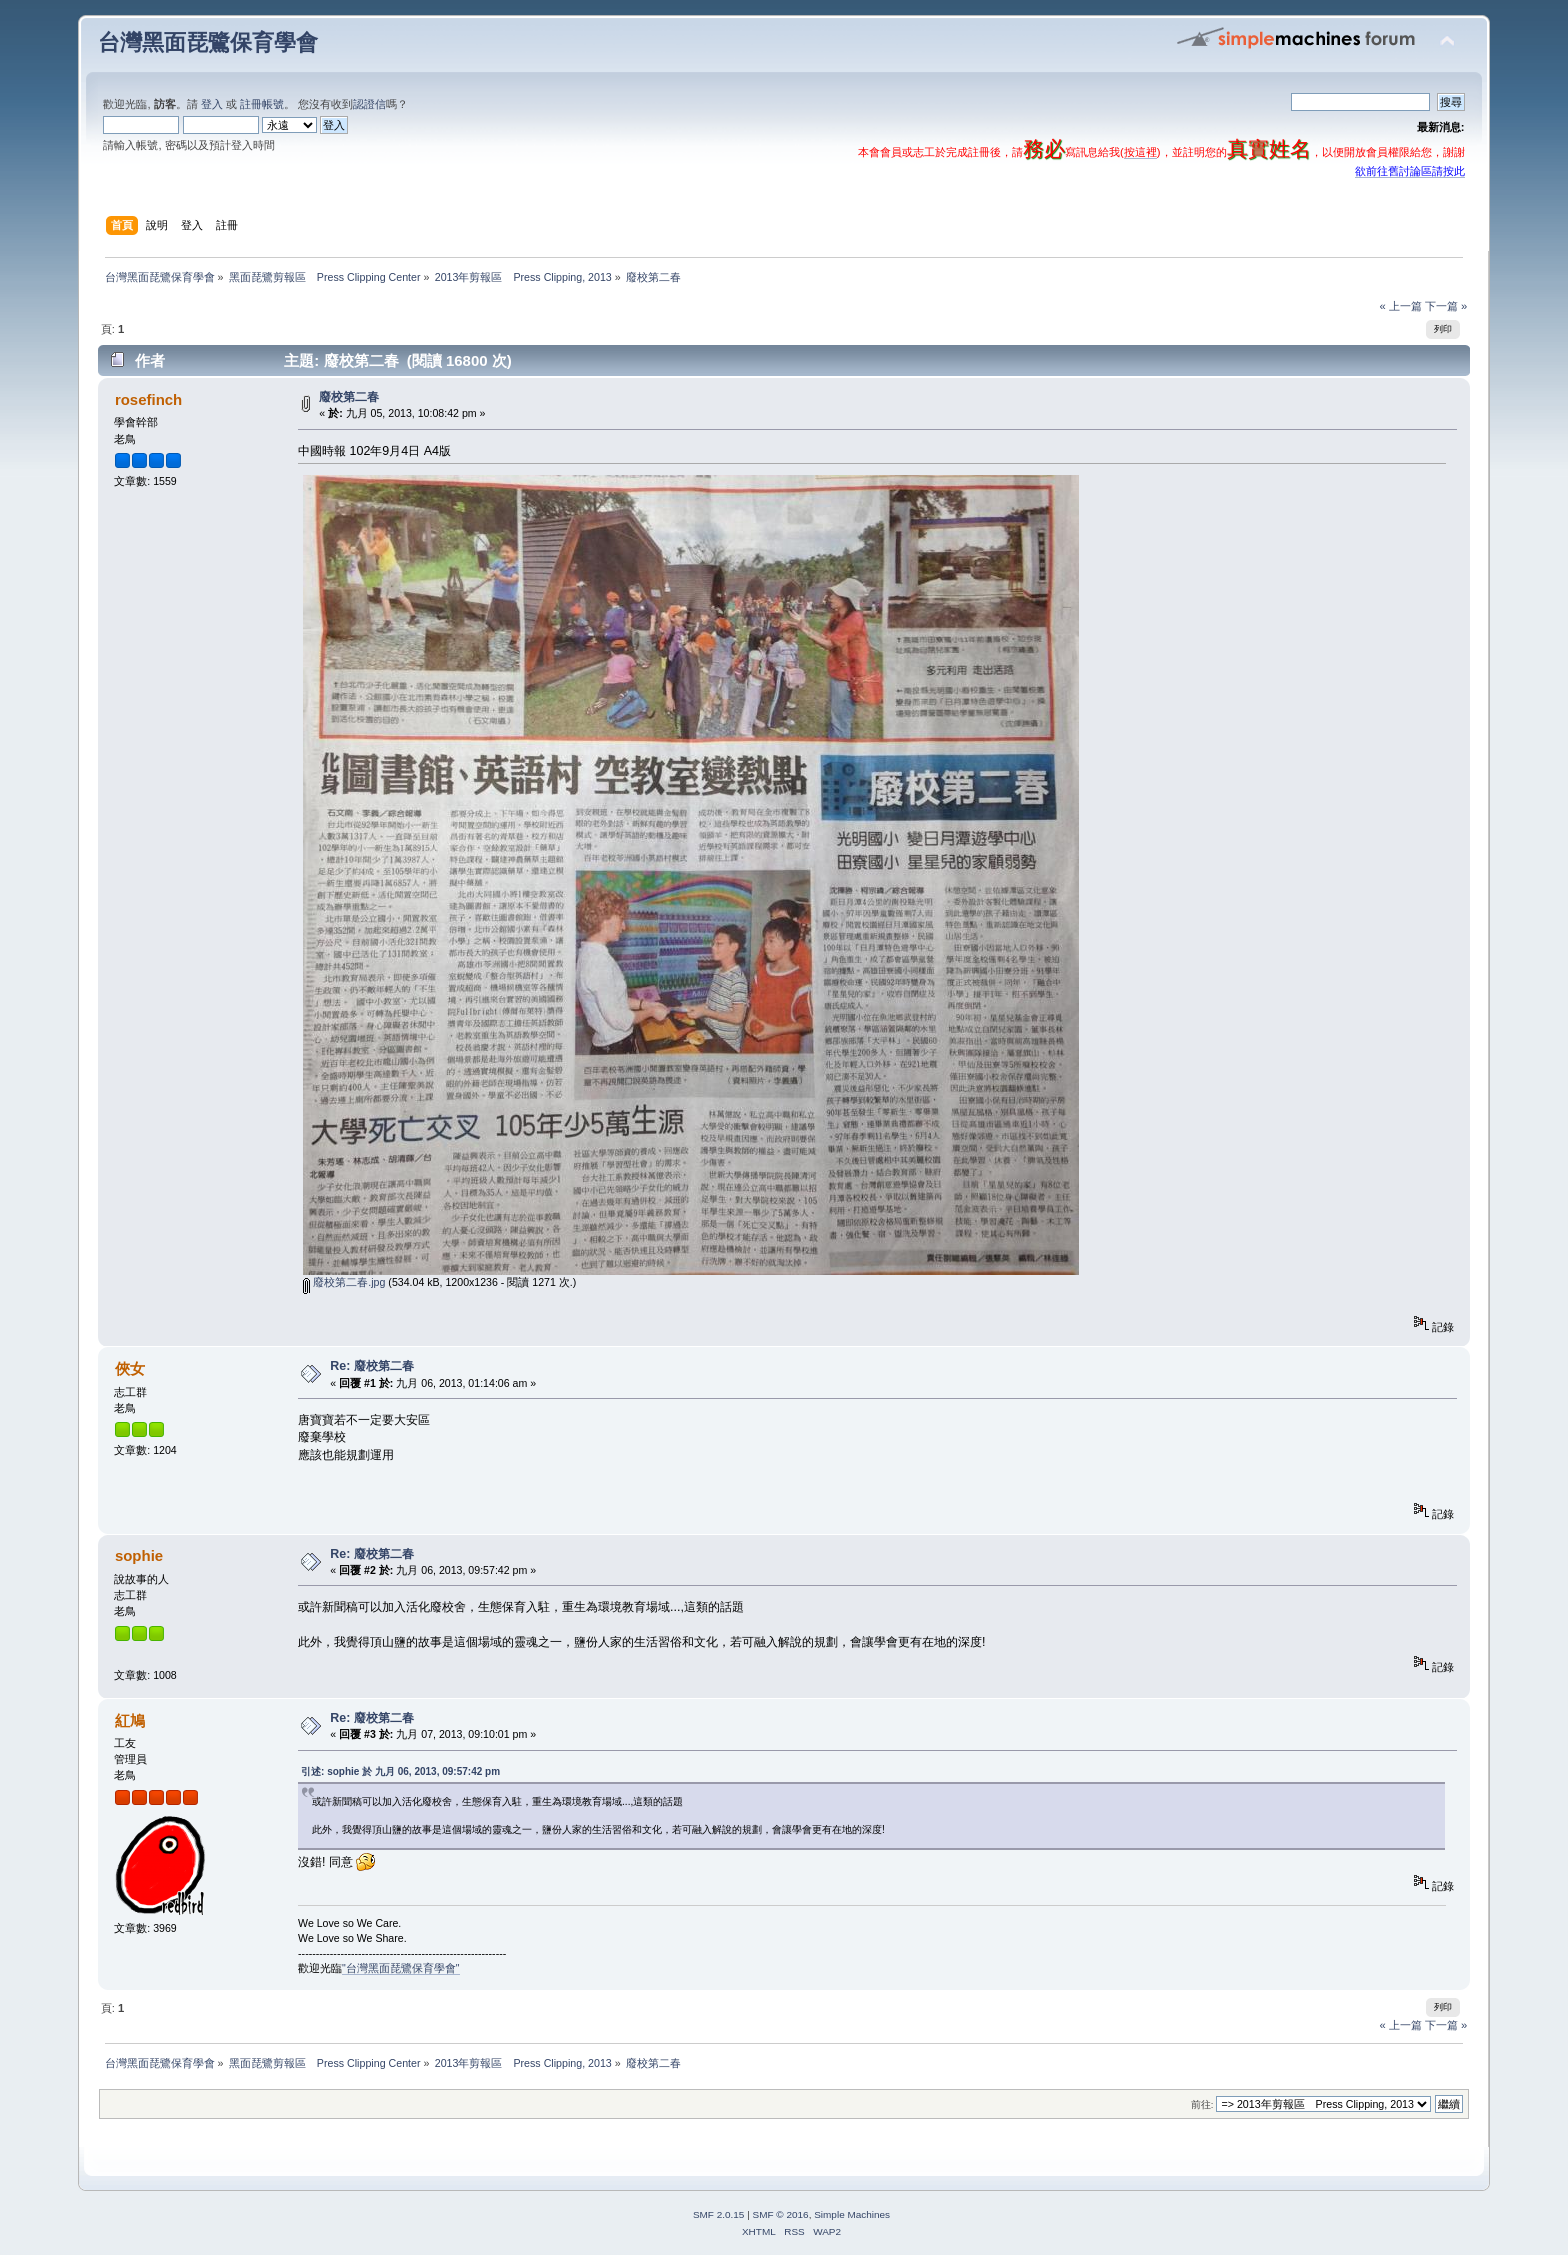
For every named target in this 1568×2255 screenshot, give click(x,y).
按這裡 (1140, 152)
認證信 (369, 104)
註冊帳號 (262, 104)
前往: (1202, 2104)
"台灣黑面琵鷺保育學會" (401, 1968)
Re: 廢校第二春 (372, 1366)
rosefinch (148, 399)
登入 (212, 104)
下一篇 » (1446, 306)
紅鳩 (130, 1720)
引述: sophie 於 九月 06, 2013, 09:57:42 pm (400, 1771)
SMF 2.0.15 (719, 2214)
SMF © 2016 (781, 2214)
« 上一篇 (1401, 306)
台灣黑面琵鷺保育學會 (208, 42)
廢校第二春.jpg (344, 1282)
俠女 (130, 1368)
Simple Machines (852, 2214)
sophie (139, 1555)
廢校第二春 (349, 397)
